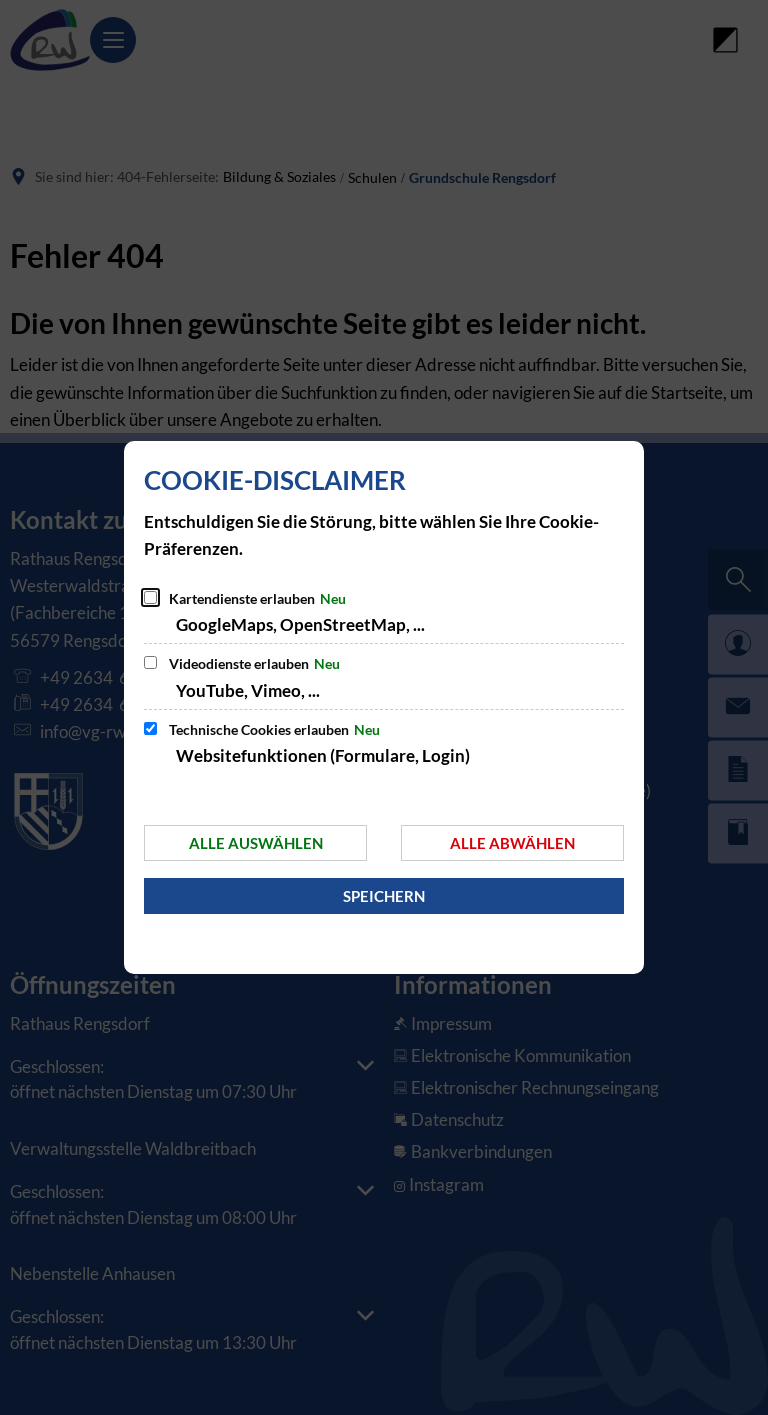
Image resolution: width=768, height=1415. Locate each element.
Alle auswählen (256, 843)
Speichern (384, 896)
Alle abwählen (512, 843)
